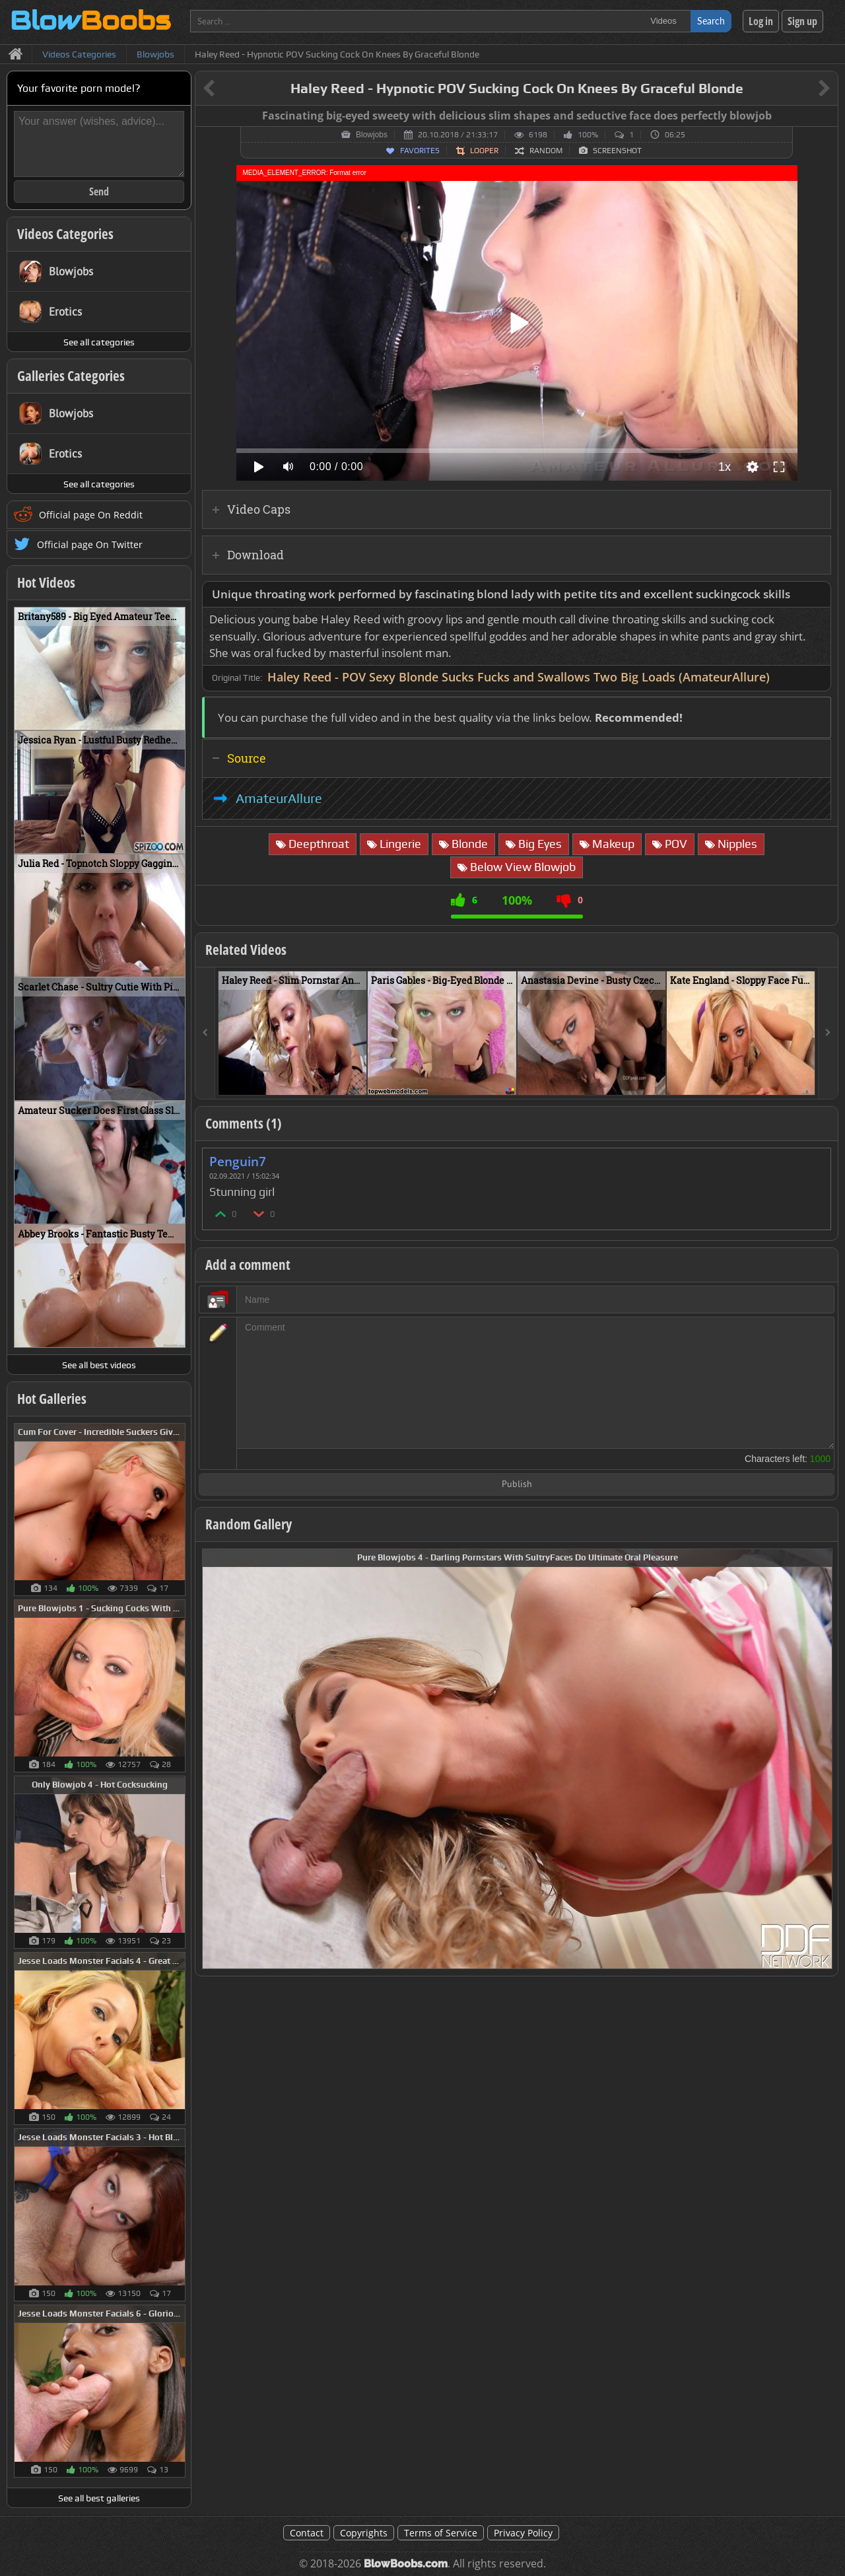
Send (99, 191)
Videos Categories (65, 234)
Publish (517, 1484)
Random (545, 150)
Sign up (802, 21)
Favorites (420, 150)
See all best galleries (99, 2498)
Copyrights (364, 2532)
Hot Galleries (51, 1398)
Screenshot (617, 150)
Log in (761, 21)
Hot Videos (46, 582)
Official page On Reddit (91, 514)
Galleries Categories (71, 375)
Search (711, 20)
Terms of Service (440, 2532)
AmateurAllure (279, 798)
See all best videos (99, 1365)
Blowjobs (372, 134)
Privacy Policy (523, 2532)
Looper (484, 150)
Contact (306, 2532)
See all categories (99, 342)
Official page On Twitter (90, 544)
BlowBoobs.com (406, 2564)
